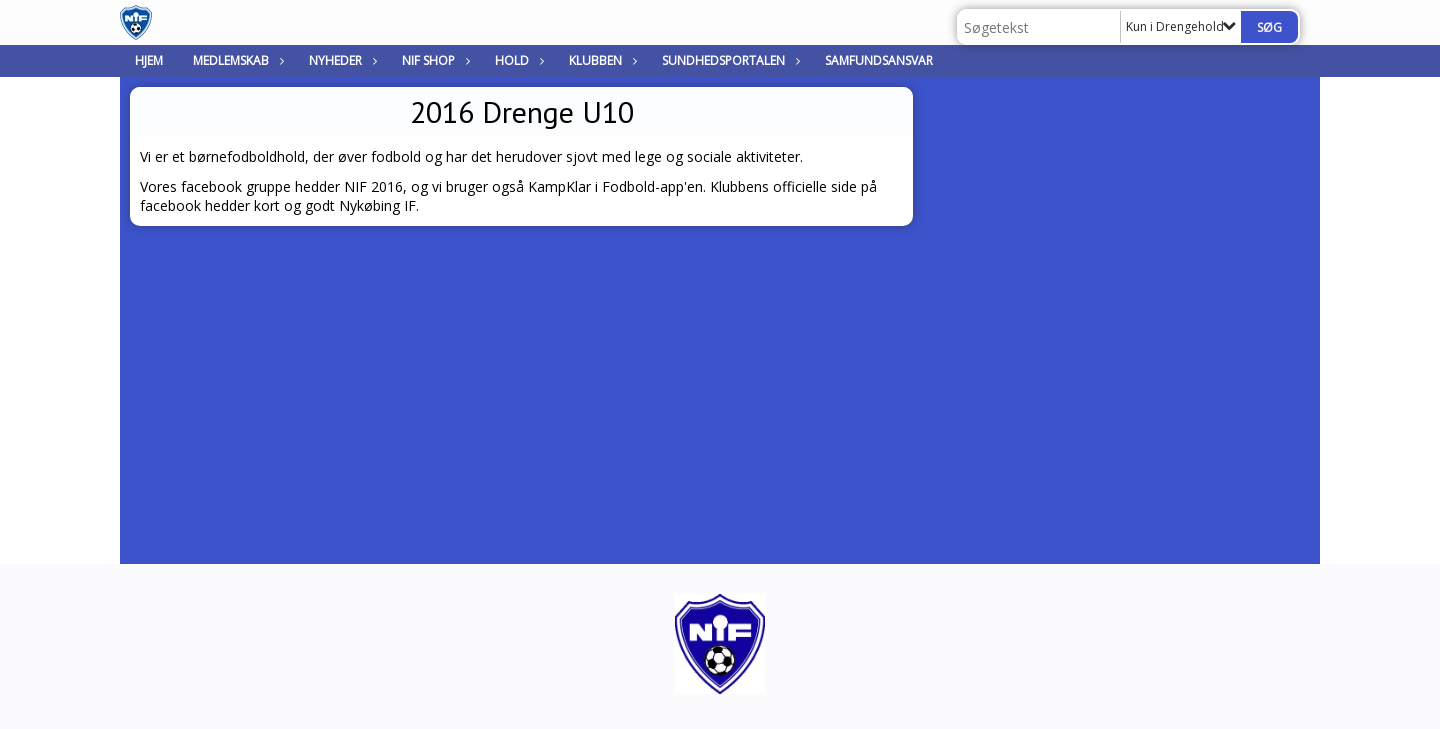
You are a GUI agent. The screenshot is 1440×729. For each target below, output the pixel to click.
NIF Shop (433, 60)
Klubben (600, 60)
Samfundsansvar (879, 60)
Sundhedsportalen (728, 60)
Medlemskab (236, 60)
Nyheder (340, 60)
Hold (517, 60)
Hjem (149, 60)
